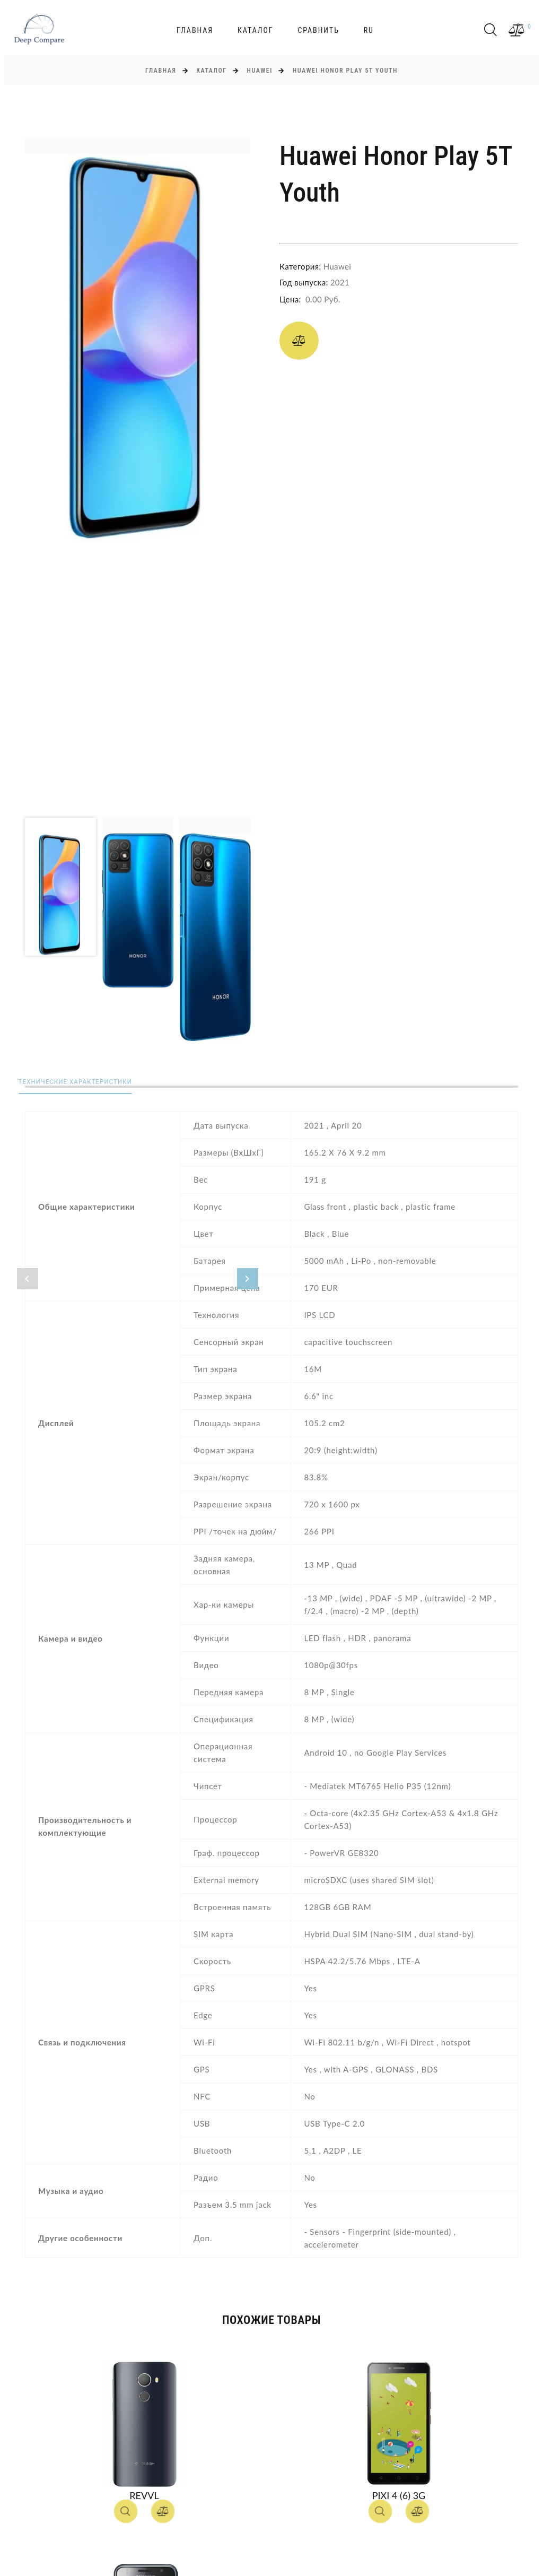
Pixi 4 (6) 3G (398, 2495)
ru (369, 30)
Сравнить (318, 30)
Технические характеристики (85, 1082)
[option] (137, 339)
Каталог (256, 30)
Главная (195, 30)
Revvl (144, 2495)
